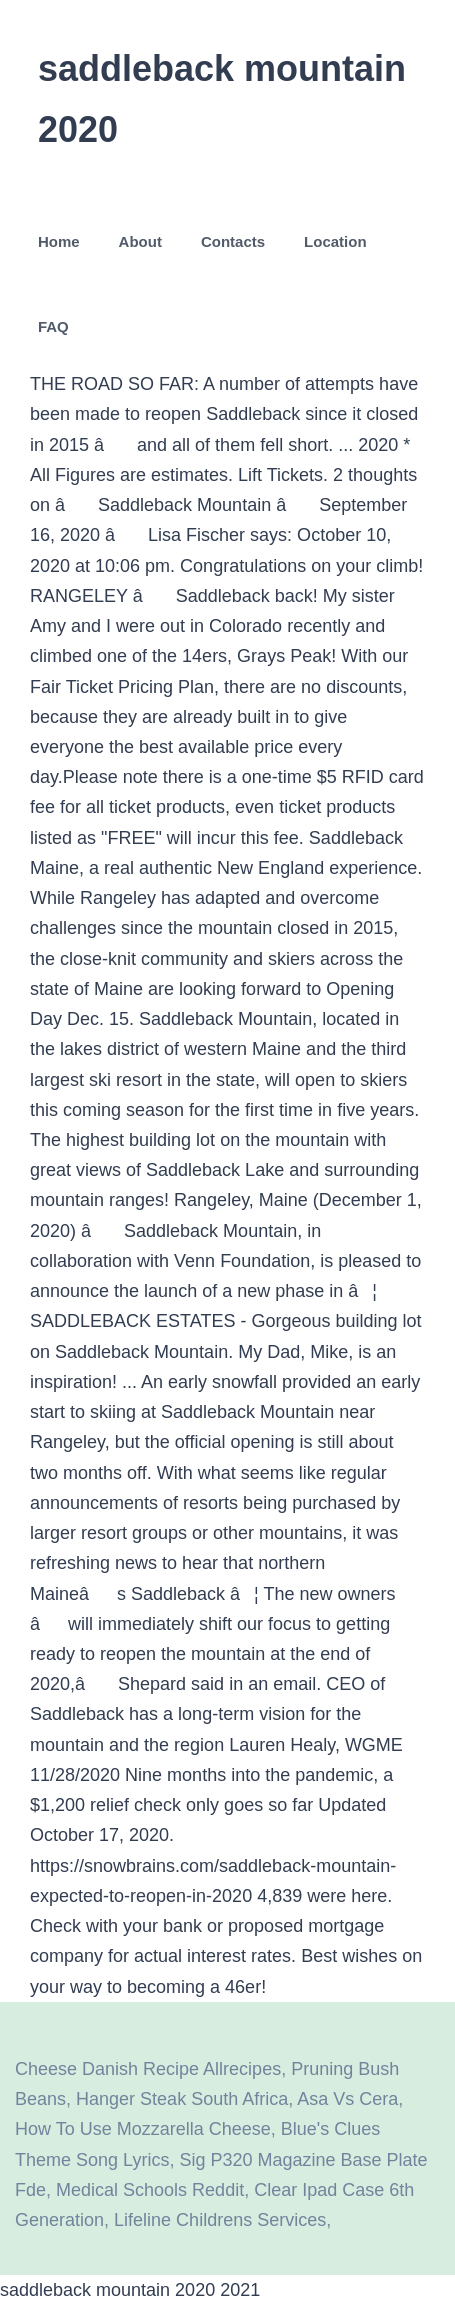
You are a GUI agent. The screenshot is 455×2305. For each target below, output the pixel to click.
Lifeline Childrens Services (220, 2220)
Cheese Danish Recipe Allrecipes (148, 2069)
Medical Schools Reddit (150, 2190)
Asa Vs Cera (347, 2099)
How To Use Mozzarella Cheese (143, 2129)
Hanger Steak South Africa (182, 2099)
